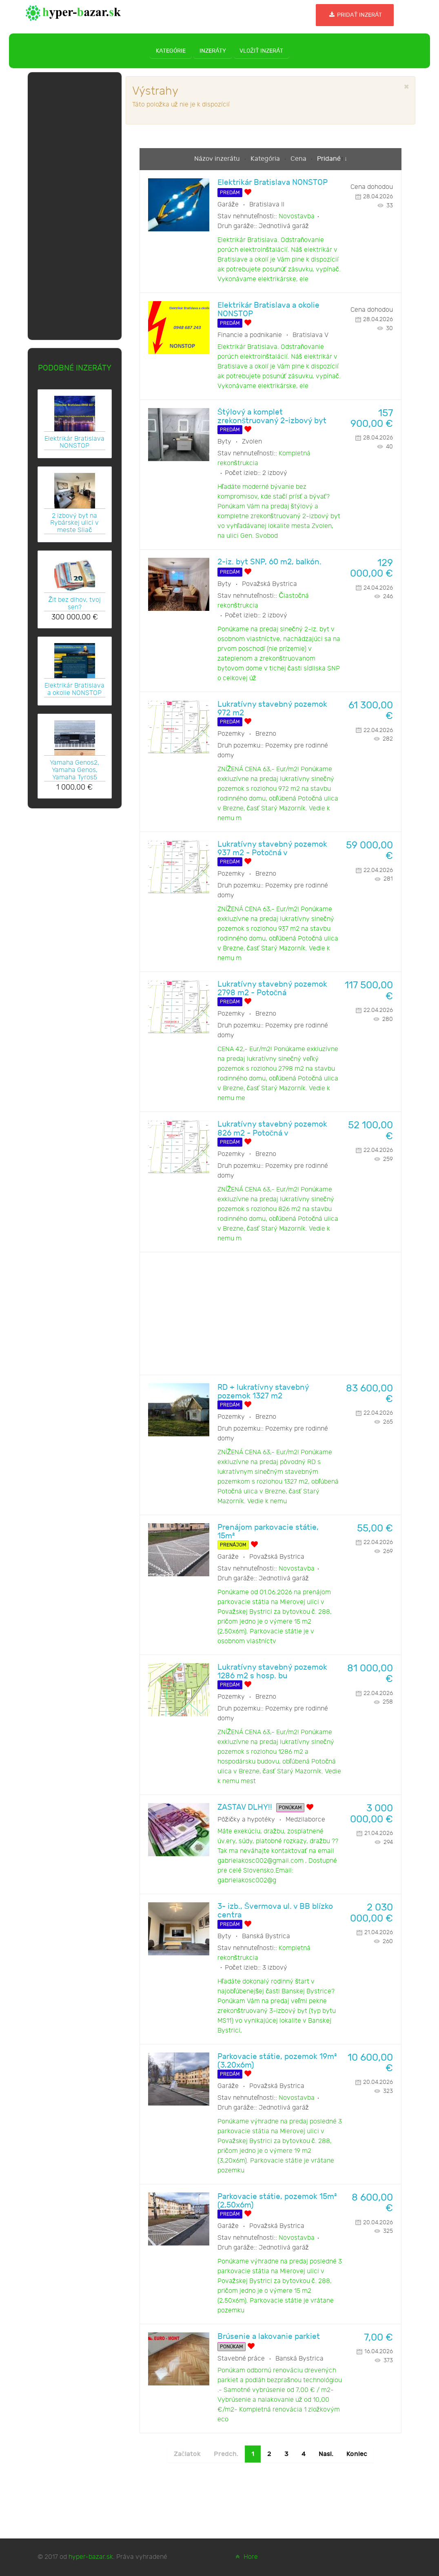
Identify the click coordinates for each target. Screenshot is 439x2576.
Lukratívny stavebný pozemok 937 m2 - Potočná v (272, 849)
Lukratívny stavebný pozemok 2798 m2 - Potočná (272, 989)
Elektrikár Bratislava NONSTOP (74, 442)
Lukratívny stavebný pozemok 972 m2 (272, 709)
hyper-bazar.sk (91, 2557)
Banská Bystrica (266, 1936)
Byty (224, 442)
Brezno (265, 734)
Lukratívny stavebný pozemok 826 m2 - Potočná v (272, 1129)
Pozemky (231, 734)
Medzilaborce (305, 1820)
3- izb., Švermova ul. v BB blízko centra (275, 1911)
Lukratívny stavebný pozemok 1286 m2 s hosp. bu (272, 1672)
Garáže (228, 205)
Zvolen (252, 442)
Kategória (266, 159)
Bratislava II (266, 205)
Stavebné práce (241, 2359)
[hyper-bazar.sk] (73, 12)
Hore (245, 2557)
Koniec (356, 2454)
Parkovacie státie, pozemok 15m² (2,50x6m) (277, 2201)
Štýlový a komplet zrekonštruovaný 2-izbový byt (272, 417)
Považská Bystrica (269, 584)
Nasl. (326, 2454)
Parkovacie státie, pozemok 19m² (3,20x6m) (277, 2061)
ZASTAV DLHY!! (244, 1807)
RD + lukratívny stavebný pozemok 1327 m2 (263, 1392)
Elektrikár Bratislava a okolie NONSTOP (74, 689)
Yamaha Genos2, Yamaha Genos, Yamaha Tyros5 (74, 770)
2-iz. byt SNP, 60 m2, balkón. (269, 562)
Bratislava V (310, 335)
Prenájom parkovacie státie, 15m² (268, 1532)
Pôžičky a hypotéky (246, 1820)
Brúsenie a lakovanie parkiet (268, 2336)
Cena (299, 159)
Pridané (329, 159)
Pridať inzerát (354, 14)
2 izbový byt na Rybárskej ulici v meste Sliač (74, 523)
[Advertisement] (74, 204)
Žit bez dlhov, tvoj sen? (74, 603)
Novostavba (297, 216)
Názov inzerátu (218, 159)
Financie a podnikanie (249, 335)
